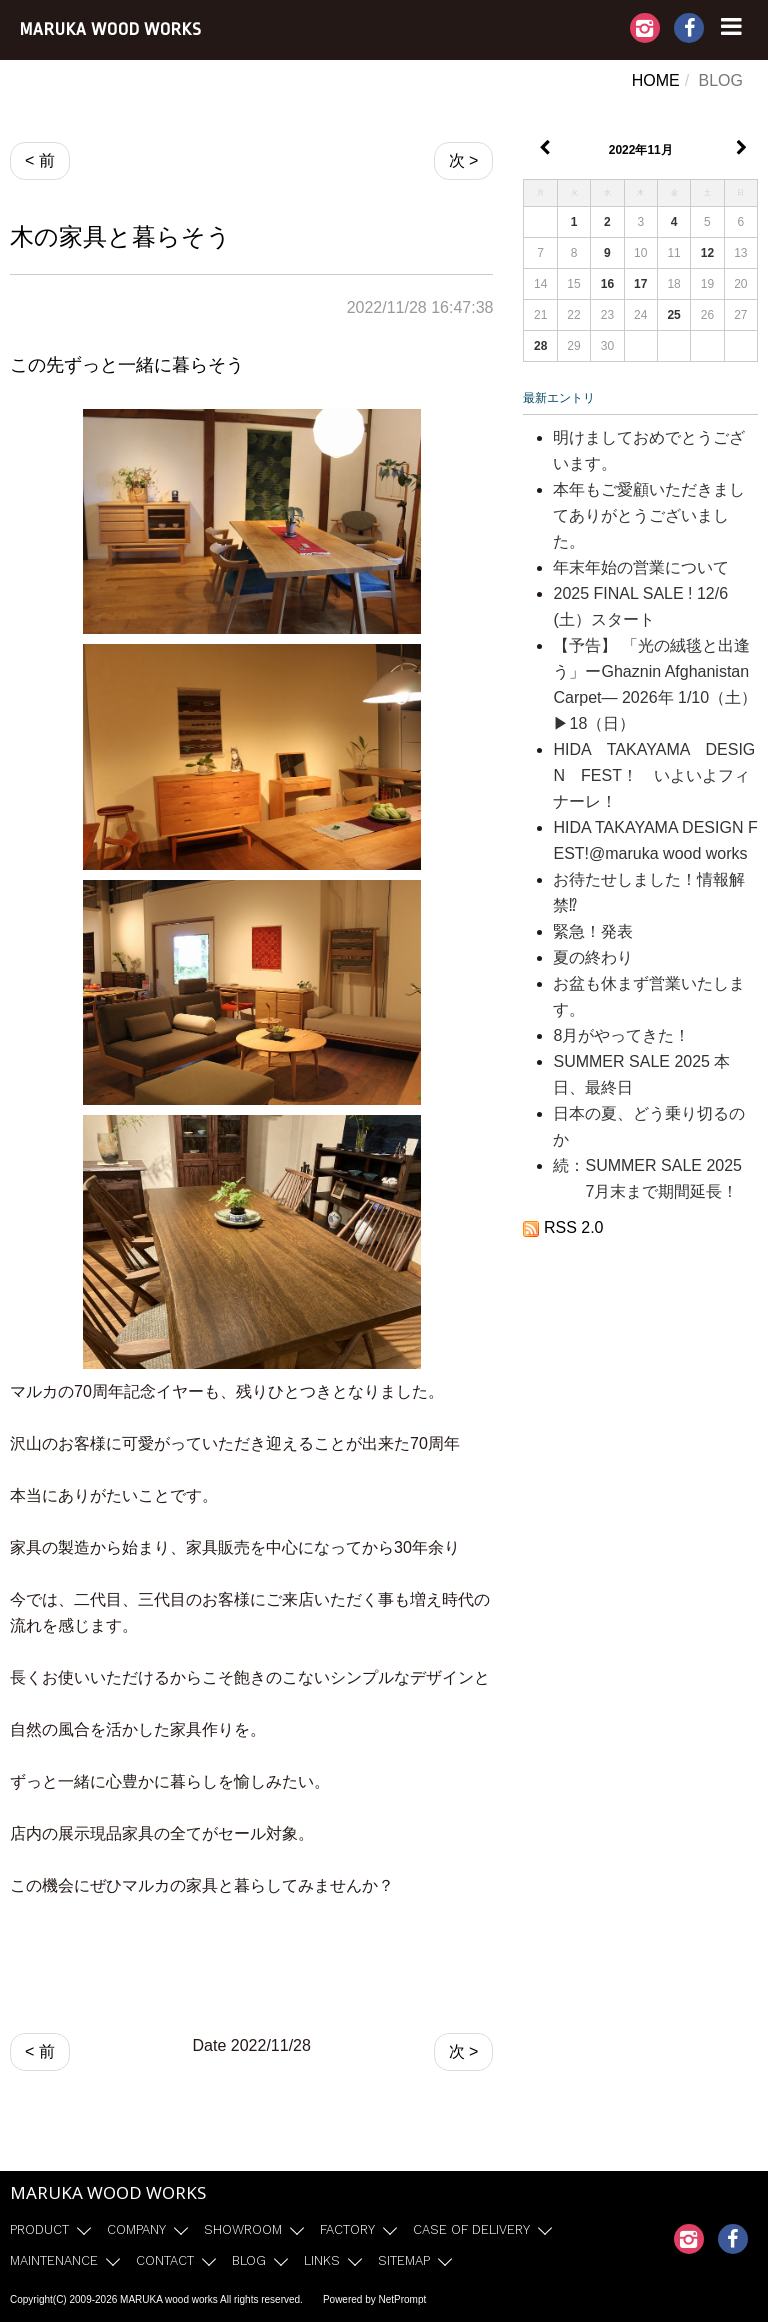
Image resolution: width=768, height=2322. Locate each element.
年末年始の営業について (641, 567)
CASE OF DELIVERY (471, 2229)
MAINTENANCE (54, 2260)
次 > (464, 160)
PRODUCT (39, 2229)
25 (673, 315)
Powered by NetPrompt (374, 2299)
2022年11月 (641, 150)
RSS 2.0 (563, 1227)
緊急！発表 (593, 931)
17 (640, 284)
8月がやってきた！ (621, 1035)
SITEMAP (404, 2260)
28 (540, 346)
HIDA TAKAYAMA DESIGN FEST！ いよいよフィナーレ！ (654, 775)
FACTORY (347, 2229)
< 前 (40, 160)
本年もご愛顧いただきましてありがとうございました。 (649, 515)
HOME (656, 80)
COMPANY (136, 2229)
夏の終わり (593, 957)
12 (707, 253)
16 (607, 284)
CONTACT (165, 2260)
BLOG (249, 2260)
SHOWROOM (243, 2229)
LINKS (322, 2260)
